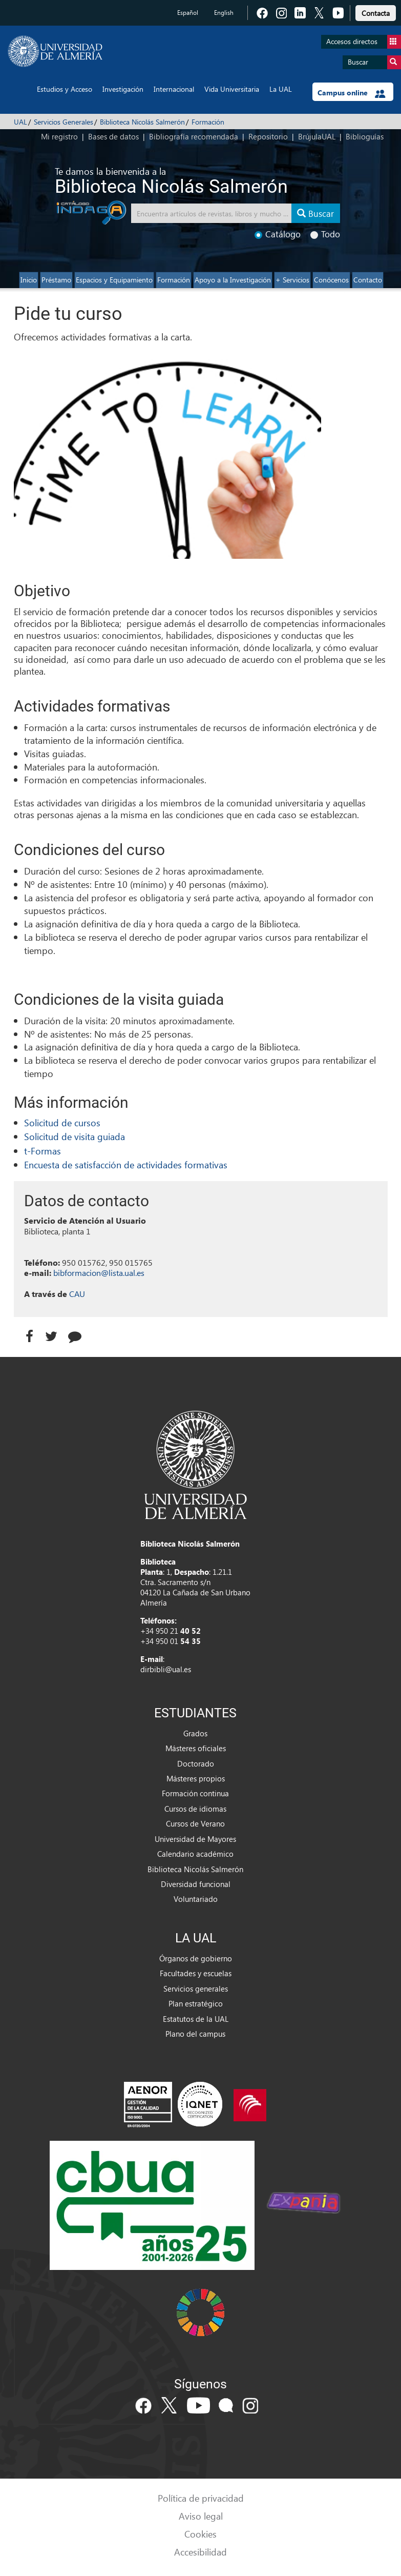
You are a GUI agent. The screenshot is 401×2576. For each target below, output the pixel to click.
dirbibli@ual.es (165, 1669)
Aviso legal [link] (201, 2515)
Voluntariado (196, 1899)
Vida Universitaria (231, 89)
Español (187, 12)
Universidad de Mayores (195, 1839)
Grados (195, 1733)
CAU (77, 1293)
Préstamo (56, 280)
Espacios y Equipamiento (114, 280)
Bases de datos (113, 136)
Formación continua (195, 1793)
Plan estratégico (195, 2003)
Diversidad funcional (195, 1884)
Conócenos (331, 280)
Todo (325, 234)
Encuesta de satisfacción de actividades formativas (125, 1164)
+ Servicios (292, 280)
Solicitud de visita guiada (74, 1136)
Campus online (352, 93)
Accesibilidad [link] (200, 2551)
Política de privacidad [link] (201, 2497)
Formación (208, 122)
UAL (20, 122)
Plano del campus (195, 2034)
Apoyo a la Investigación (233, 280)
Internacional (174, 89)
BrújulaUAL (316, 136)
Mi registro (59, 136)
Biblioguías (365, 136)
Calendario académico (195, 1854)
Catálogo (278, 234)
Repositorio (268, 136)
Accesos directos (363, 42)
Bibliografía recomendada (193, 136)
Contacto (367, 280)
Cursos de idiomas (195, 1808)
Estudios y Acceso (64, 89)
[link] (375, 11)
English (224, 12)
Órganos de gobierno (195, 1958)
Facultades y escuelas (195, 1973)
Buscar (374, 62)
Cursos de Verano (195, 1823)
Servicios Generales (63, 122)
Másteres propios (195, 1778)
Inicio (28, 280)
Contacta (376, 13)
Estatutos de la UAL (195, 2019)
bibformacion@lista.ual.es (98, 1272)
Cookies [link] (200, 2533)
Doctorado (195, 1763)
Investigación (122, 89)
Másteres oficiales (195, 1748)
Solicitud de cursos (62, 1122)
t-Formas (42, 1150)
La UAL (280, 89)
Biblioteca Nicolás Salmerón (142, 122)
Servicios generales (195, 1988)
